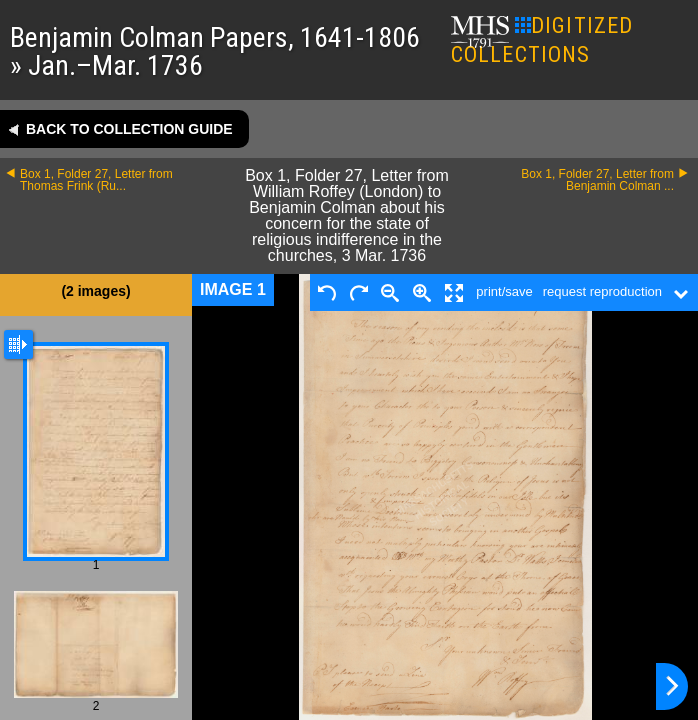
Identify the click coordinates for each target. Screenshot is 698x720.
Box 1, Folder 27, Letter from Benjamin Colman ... (597, 180)
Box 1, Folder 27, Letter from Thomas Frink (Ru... (96, 180)
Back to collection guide (129, 129)
